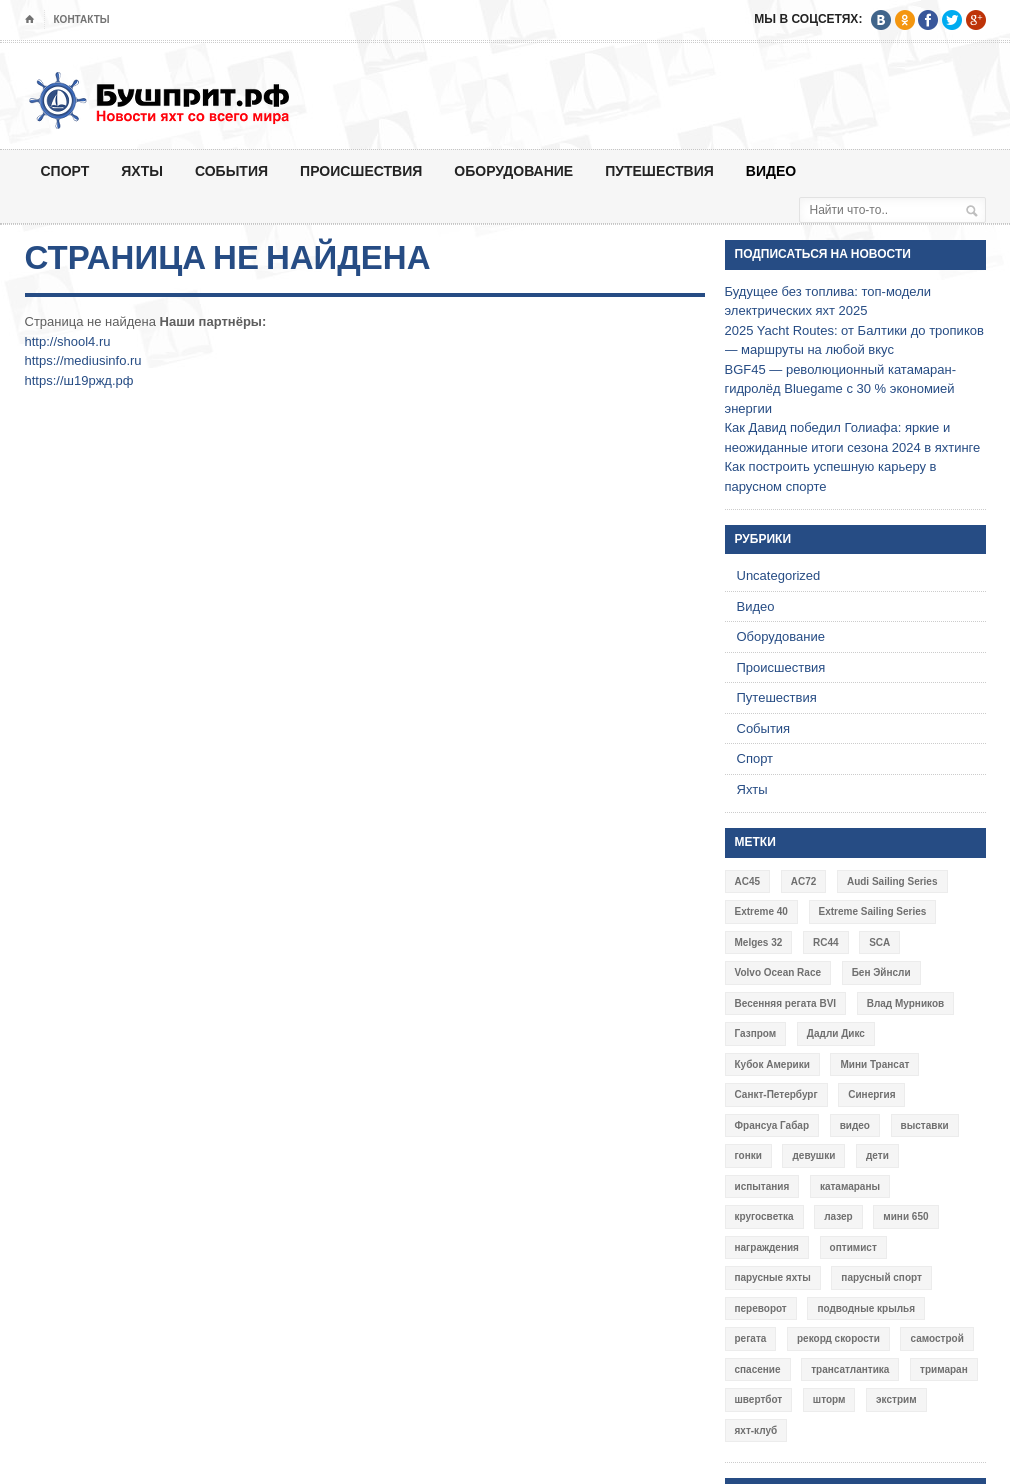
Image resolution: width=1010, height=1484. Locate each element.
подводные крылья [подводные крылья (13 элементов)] (866, 1308)
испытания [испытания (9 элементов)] (762, 1186)
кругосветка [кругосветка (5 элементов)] (764, 1216)
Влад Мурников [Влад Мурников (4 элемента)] (905, 1003)
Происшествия (361, 170)
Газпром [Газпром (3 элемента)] (756, 1033)
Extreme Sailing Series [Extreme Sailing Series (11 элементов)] (873, 911)
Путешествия (659, 170)
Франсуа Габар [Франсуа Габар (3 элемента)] (772, 1125)
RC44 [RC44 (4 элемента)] (826, 942)
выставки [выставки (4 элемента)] (925, 1125)
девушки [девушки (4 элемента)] (813, 1155)
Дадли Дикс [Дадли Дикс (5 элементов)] (836, 1033)
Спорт (65, 170)
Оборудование (513, 170)
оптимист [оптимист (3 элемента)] (853, 1247)
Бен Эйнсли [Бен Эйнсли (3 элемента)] (881, 972)
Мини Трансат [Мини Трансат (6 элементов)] (874, 1064)
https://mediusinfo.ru (83, 360)
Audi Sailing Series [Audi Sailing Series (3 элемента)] (892, 881)
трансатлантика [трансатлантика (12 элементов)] (850, 1369)
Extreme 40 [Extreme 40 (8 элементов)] (761, 911)
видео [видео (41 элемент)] (855, 1125)
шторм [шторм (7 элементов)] (829, 1399)
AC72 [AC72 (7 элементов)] (804, 881)
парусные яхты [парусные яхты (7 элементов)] (773, 1277)
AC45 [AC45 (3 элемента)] (748, 881)
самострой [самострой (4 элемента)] (936, 1338)
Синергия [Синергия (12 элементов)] (871, 1094)
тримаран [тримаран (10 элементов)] (944, 1369)
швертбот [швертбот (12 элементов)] (759, 1399)
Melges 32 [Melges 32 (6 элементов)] (759, 942)
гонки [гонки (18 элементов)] (748, 1155)
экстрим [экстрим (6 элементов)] (896, 1399)
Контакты (82, 19)
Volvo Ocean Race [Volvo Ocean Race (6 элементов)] (778, 972)
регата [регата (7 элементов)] (751, 1338)
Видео (771, 170)
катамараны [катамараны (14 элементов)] (850, 1186)
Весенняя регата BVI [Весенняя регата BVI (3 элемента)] (786, 1003)
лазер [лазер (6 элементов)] (838, 1216)
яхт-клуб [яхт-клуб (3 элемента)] (756, 1430)
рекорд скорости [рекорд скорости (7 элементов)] (838, 1338)
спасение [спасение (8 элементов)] (758, 1369)
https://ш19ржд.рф (79, 380)
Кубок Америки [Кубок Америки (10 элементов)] (772, 1064)
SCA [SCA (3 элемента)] (879, 942)
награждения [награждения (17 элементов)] (767, 1247)
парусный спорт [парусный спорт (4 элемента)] (881, 1277)
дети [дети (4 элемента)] (877, 1155)
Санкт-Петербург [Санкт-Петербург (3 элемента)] (776, 1094)
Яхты (142, 170)
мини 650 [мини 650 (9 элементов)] (905, 1216)
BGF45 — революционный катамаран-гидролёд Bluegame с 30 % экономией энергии (841, 389)
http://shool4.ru (68, 341)
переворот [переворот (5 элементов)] (761, 1308)
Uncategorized (779, 575)
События (231, 170)
